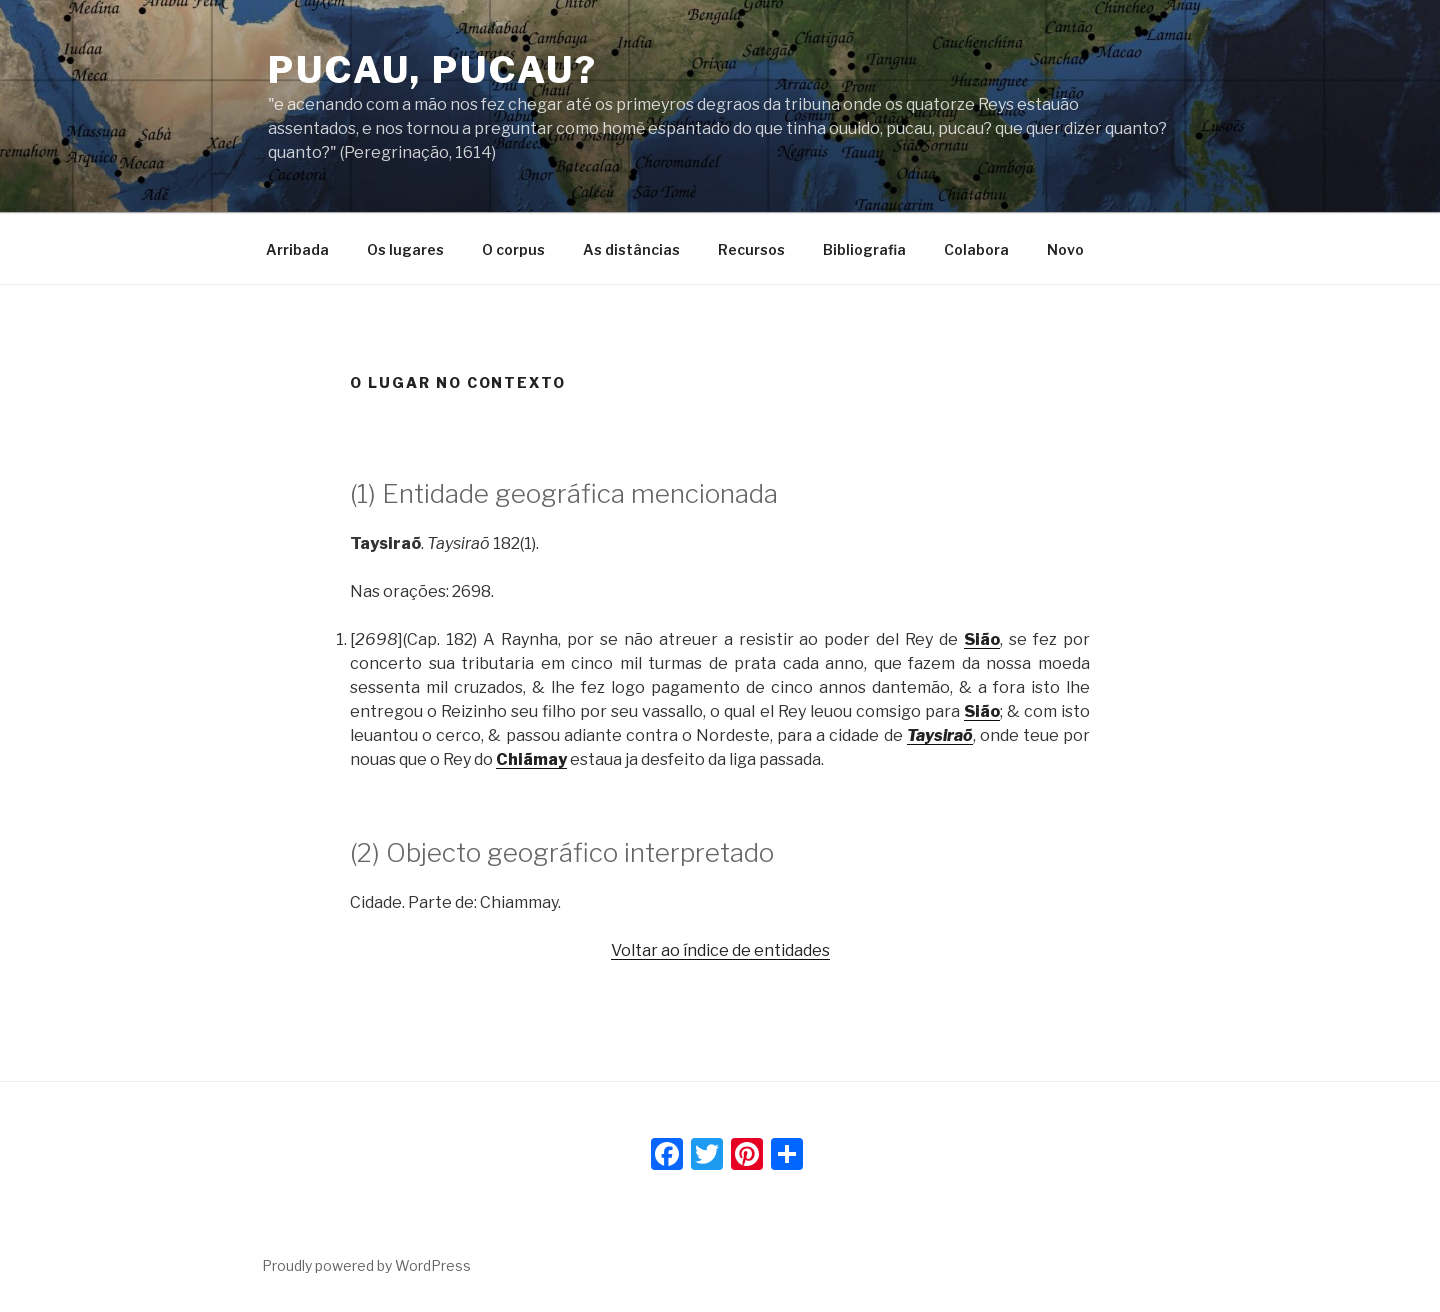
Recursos (751, 249)
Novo (1065, 249)
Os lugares (405, 249)
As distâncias (631, 249)
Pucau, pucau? (432, 70)
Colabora (976, 249)
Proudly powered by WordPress (366, 1265)
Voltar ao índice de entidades (720, 950)
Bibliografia (864, 249)
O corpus (513, 249)
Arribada (297, 249)
